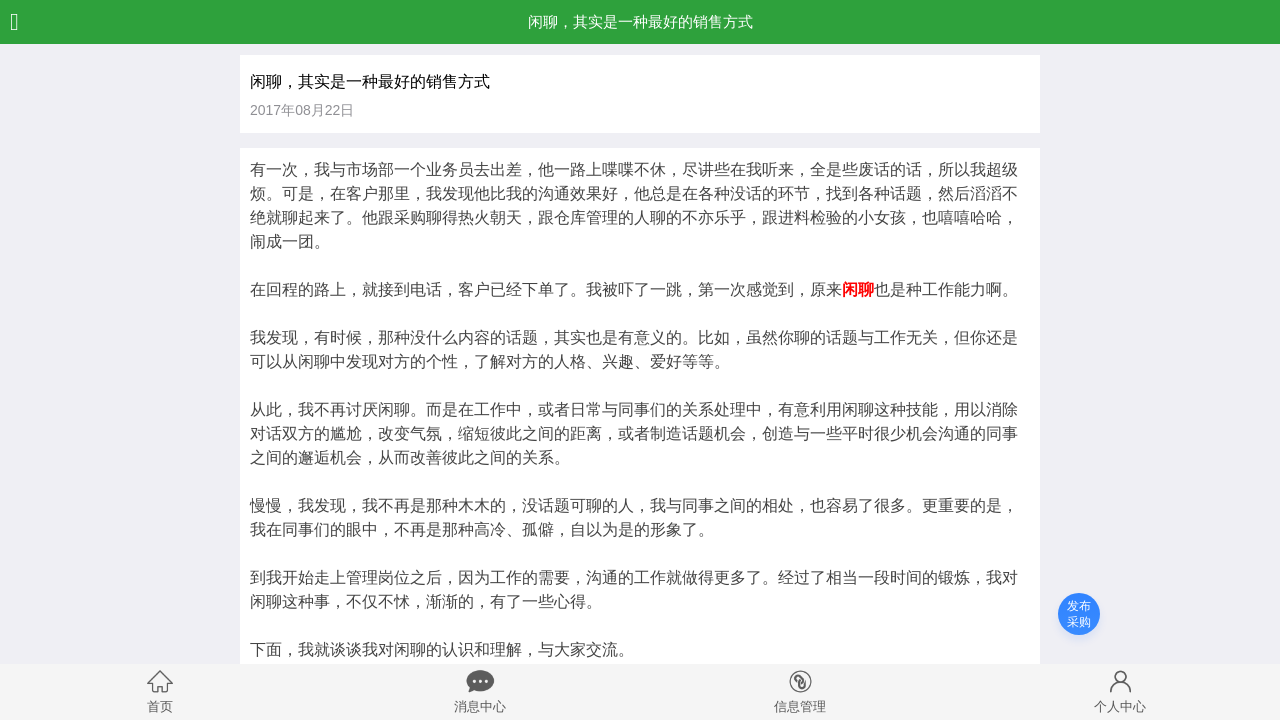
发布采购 (1079, 614)
